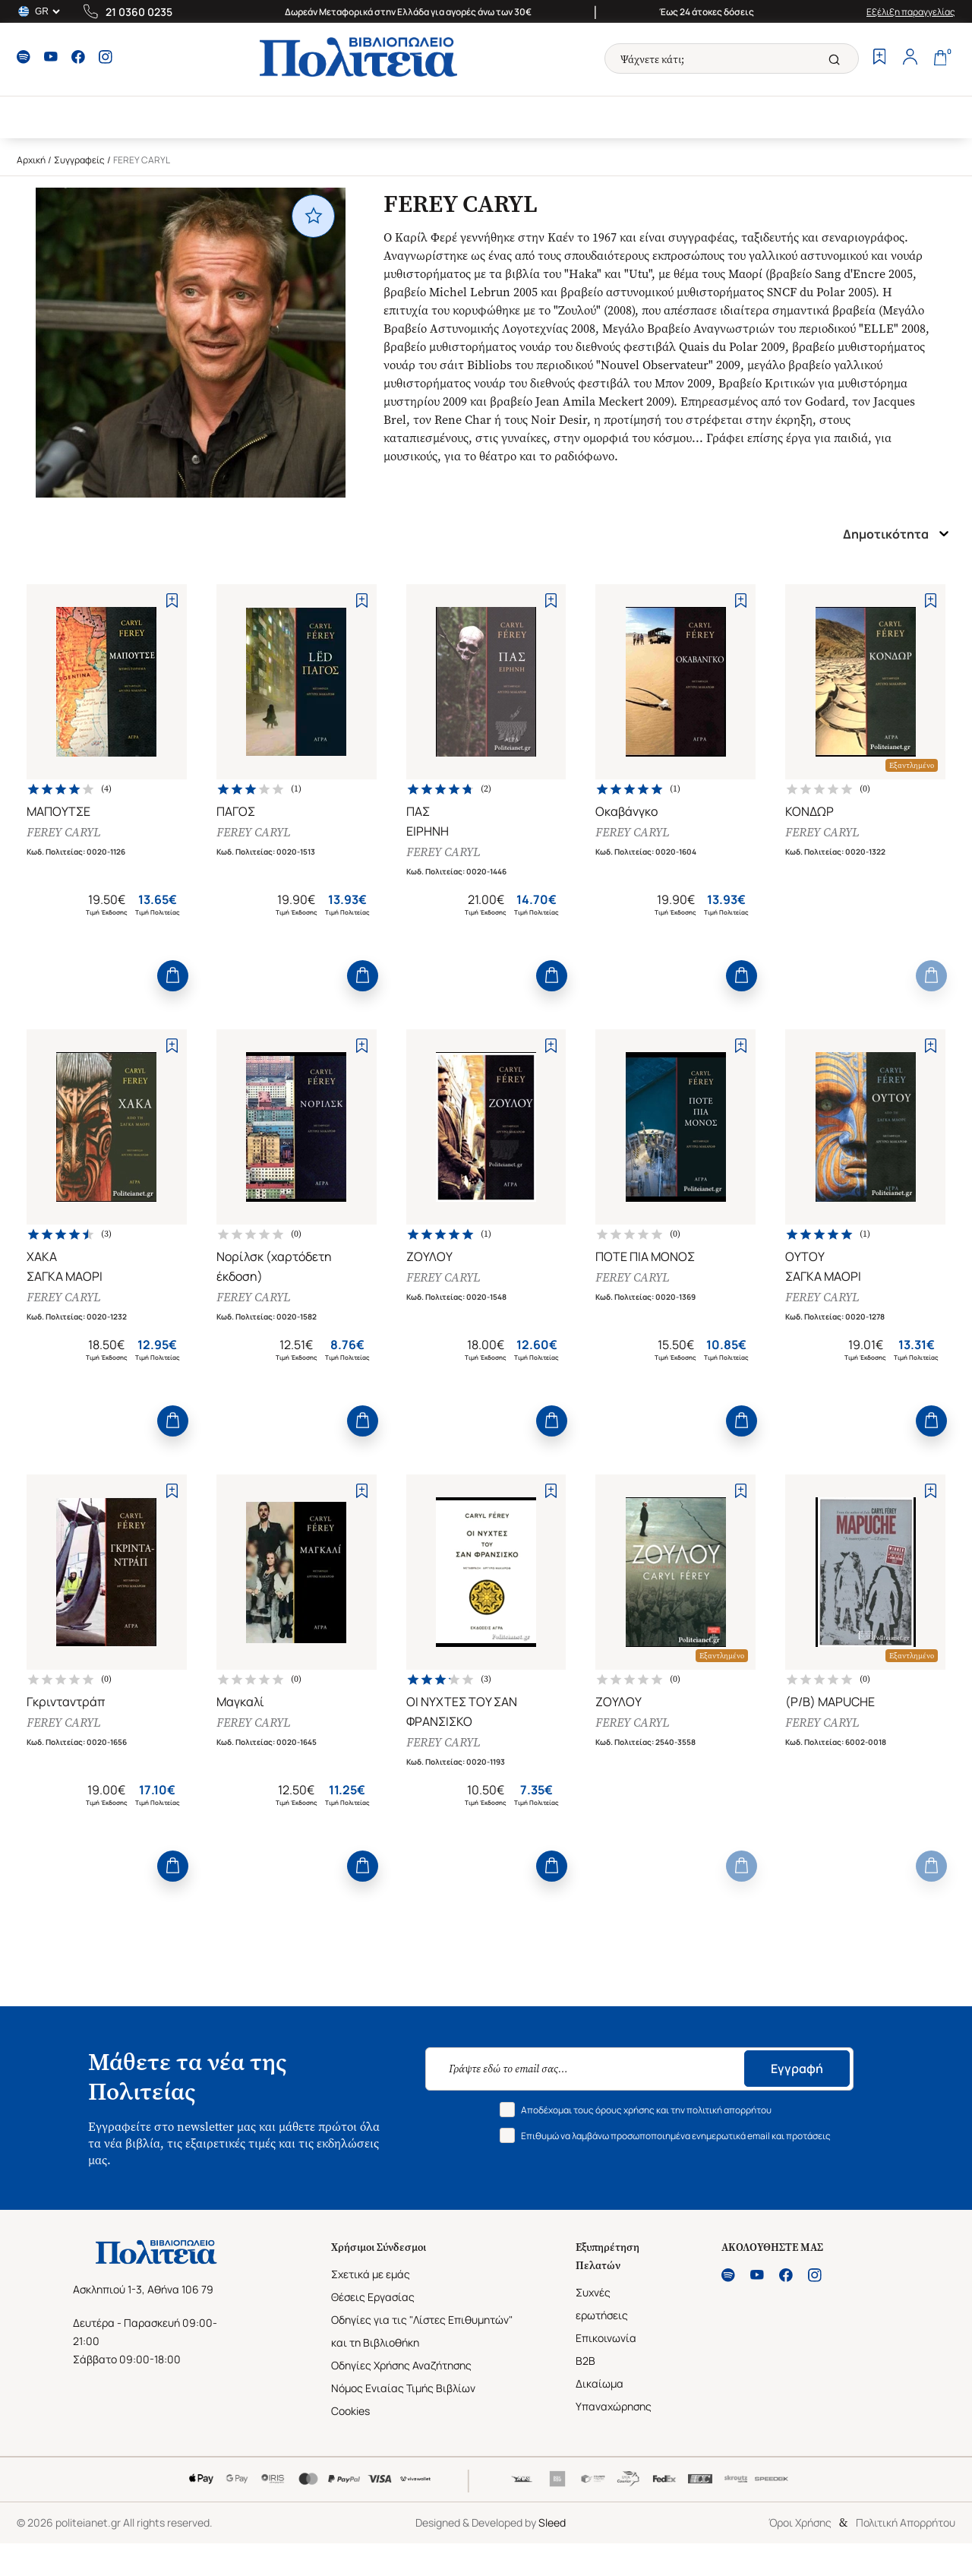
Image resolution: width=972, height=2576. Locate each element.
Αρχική (31, 159)
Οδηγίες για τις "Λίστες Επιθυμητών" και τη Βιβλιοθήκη (422, 2331)
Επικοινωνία (606, 2338)
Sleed (552, 2522)
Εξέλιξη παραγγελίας (910, 11)
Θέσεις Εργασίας (373, 2297)
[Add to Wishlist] (172, 600)
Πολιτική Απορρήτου (905, 2522)
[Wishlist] (879, 58)
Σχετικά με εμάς (370, 2274)
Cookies (350, 2411)
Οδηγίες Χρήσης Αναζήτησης (401, 2365)
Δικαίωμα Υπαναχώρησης (614, 2394)
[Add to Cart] (172, 975)
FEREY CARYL (63, 832)
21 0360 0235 (139, 12)
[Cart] (940, 58)
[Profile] (910, 58)
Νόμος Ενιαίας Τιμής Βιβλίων (403, 2388)
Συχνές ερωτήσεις (602, 2303)
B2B (585, 2360)
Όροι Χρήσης (800, 2522)
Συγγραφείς (79, 159)
